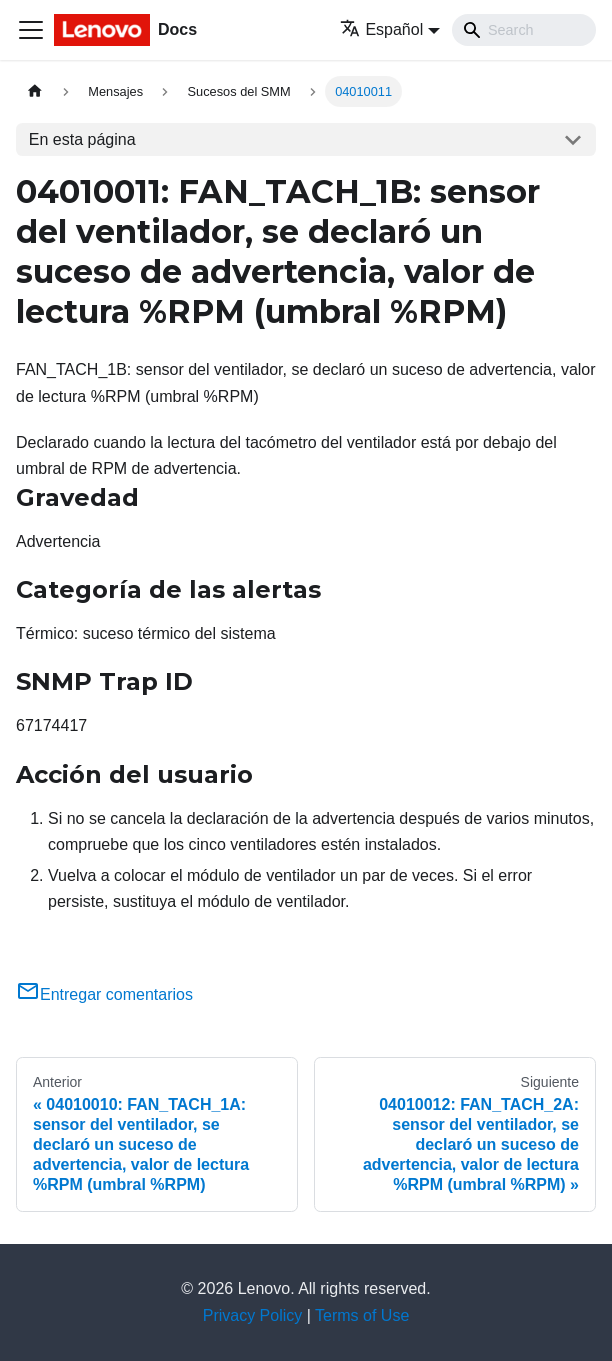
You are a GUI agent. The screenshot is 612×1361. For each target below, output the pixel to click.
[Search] (524, 30)
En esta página (82, 139)
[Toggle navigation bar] (31, 30)
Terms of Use (362, 1315)
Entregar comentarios (104, 994)
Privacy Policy (253, 1315)
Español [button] (381, 29)
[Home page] (35, 91)
